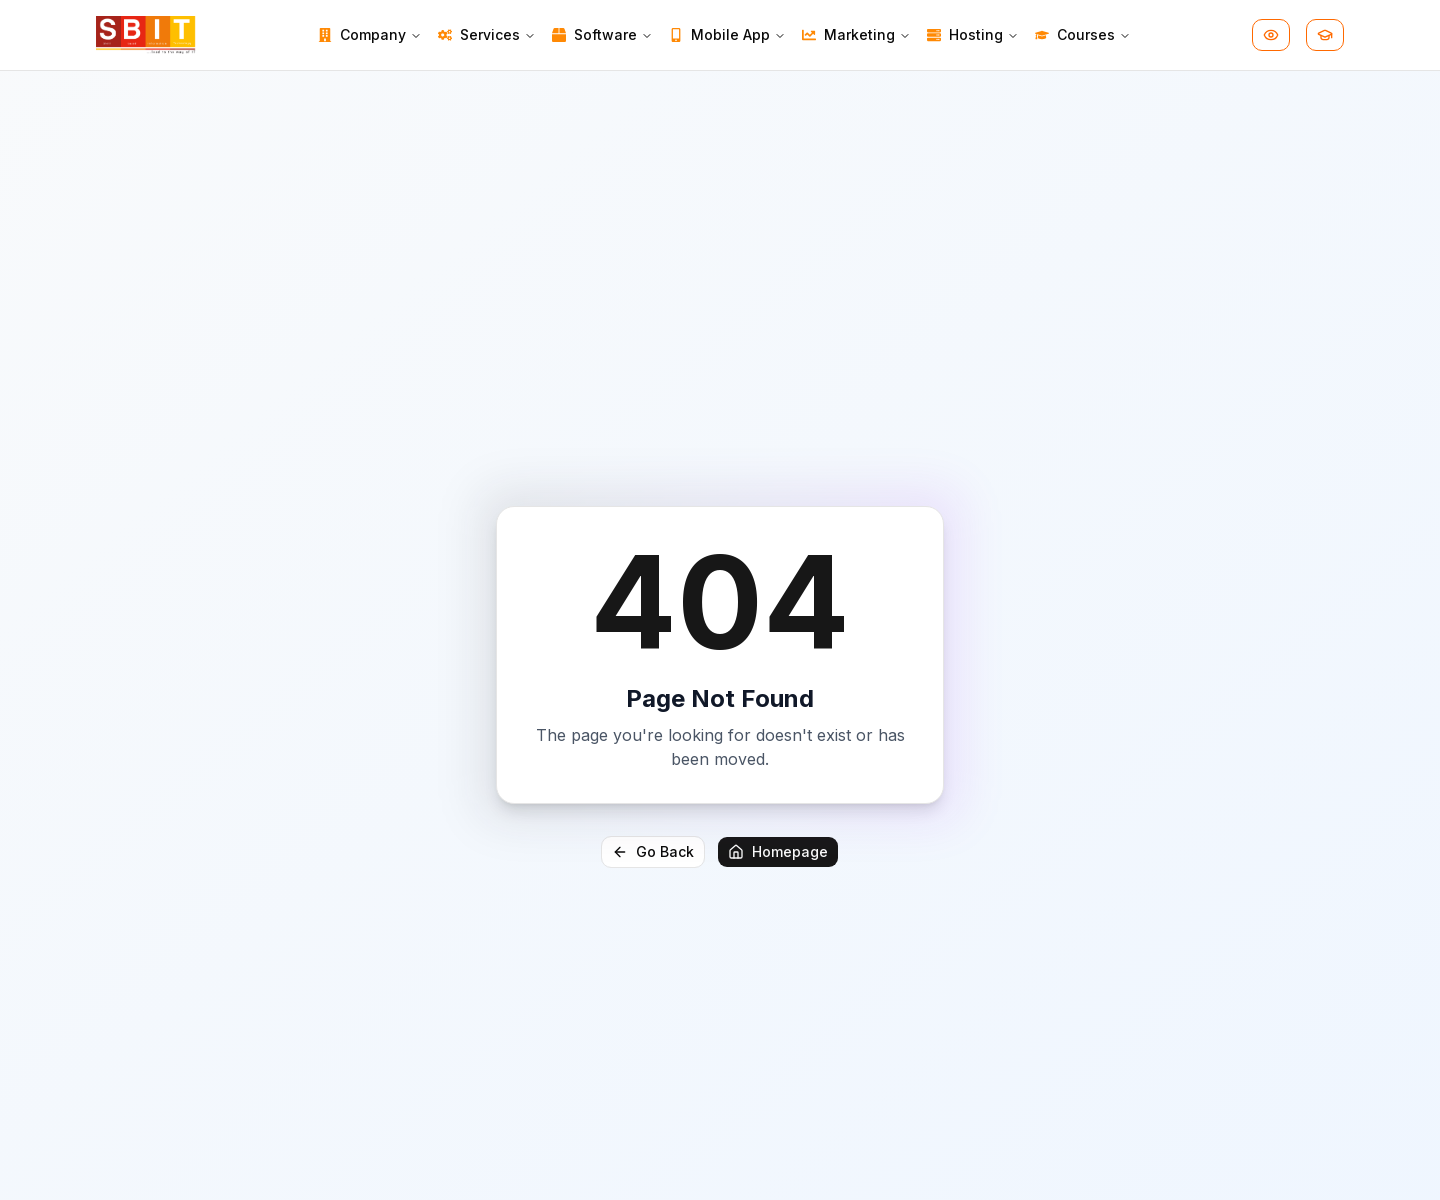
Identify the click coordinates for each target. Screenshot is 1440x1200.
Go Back (653, 851)
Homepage (778, 851)
